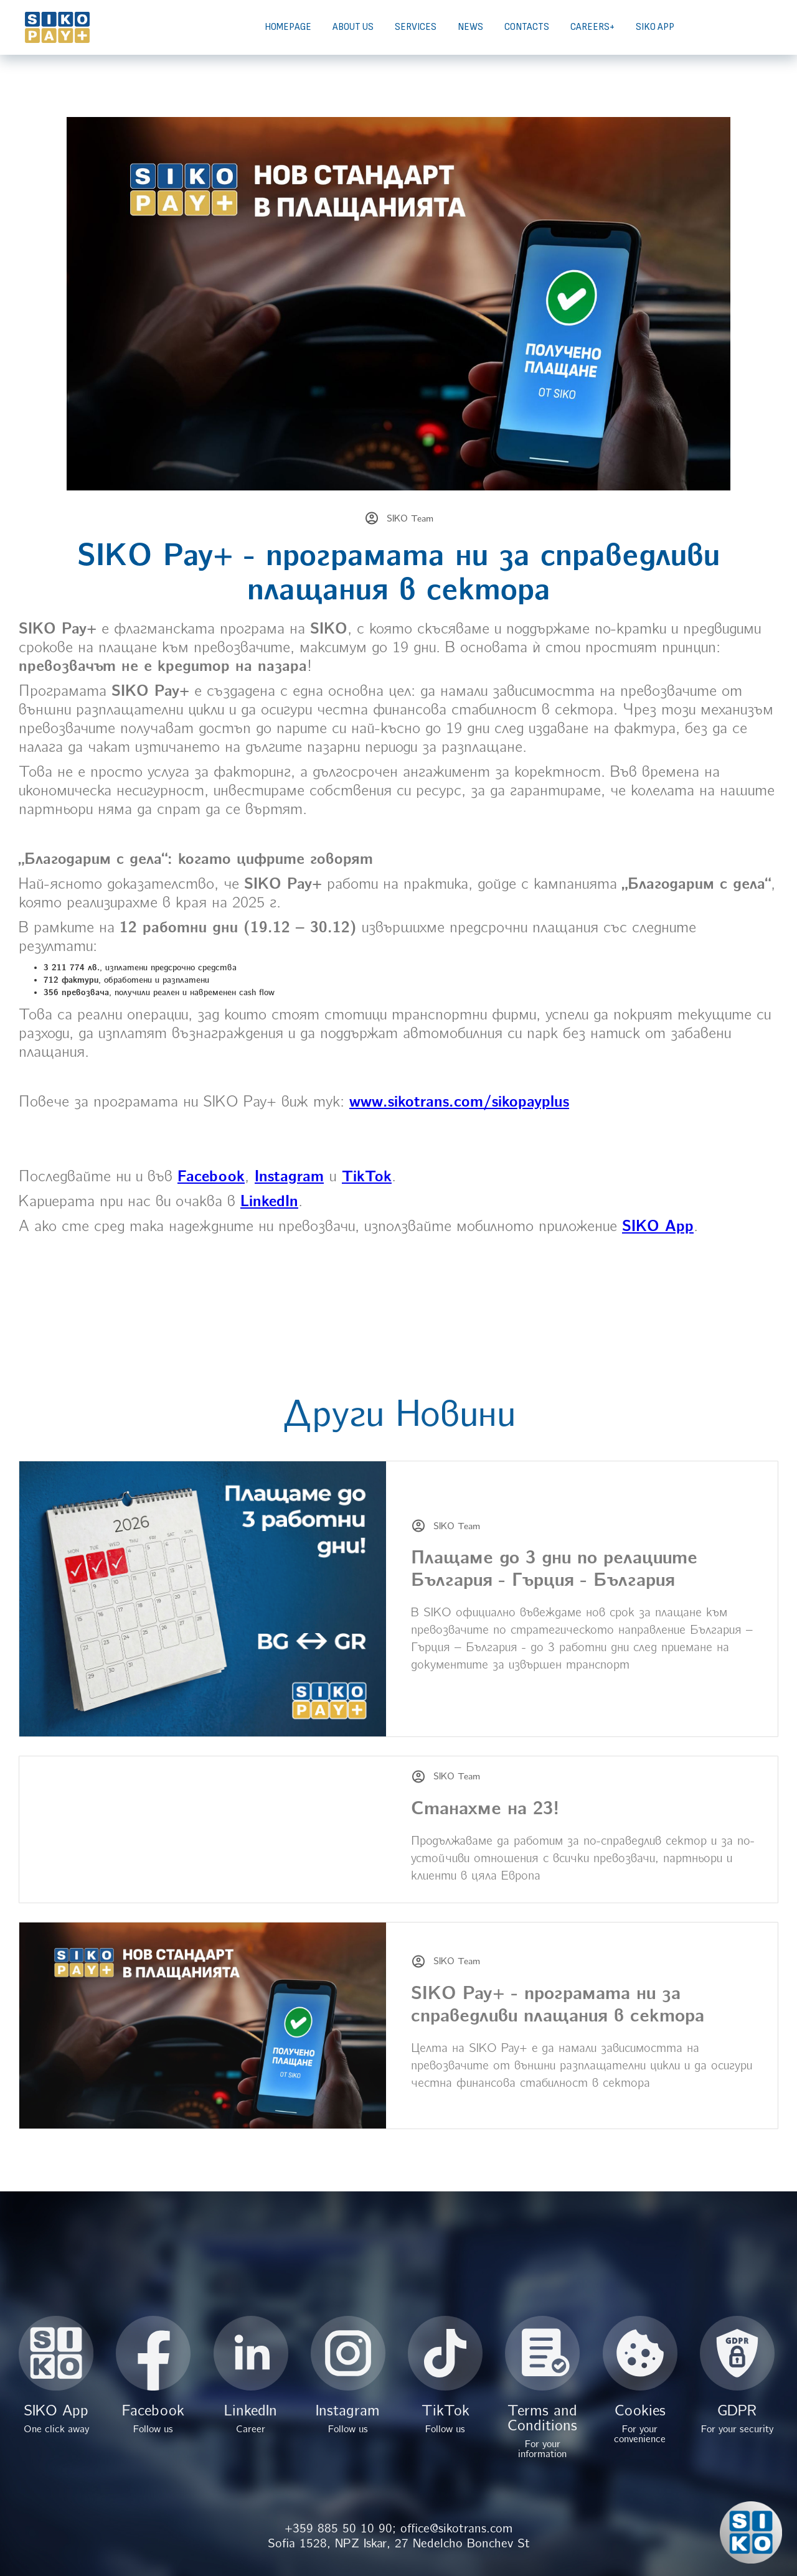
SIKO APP (655, 27)
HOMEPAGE (288, 27)
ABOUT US (353, 27)
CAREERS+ (592, 27)
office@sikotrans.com (456, 2528)
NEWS (470, 27)
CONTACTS (526, 27)
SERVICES (415, 27)
